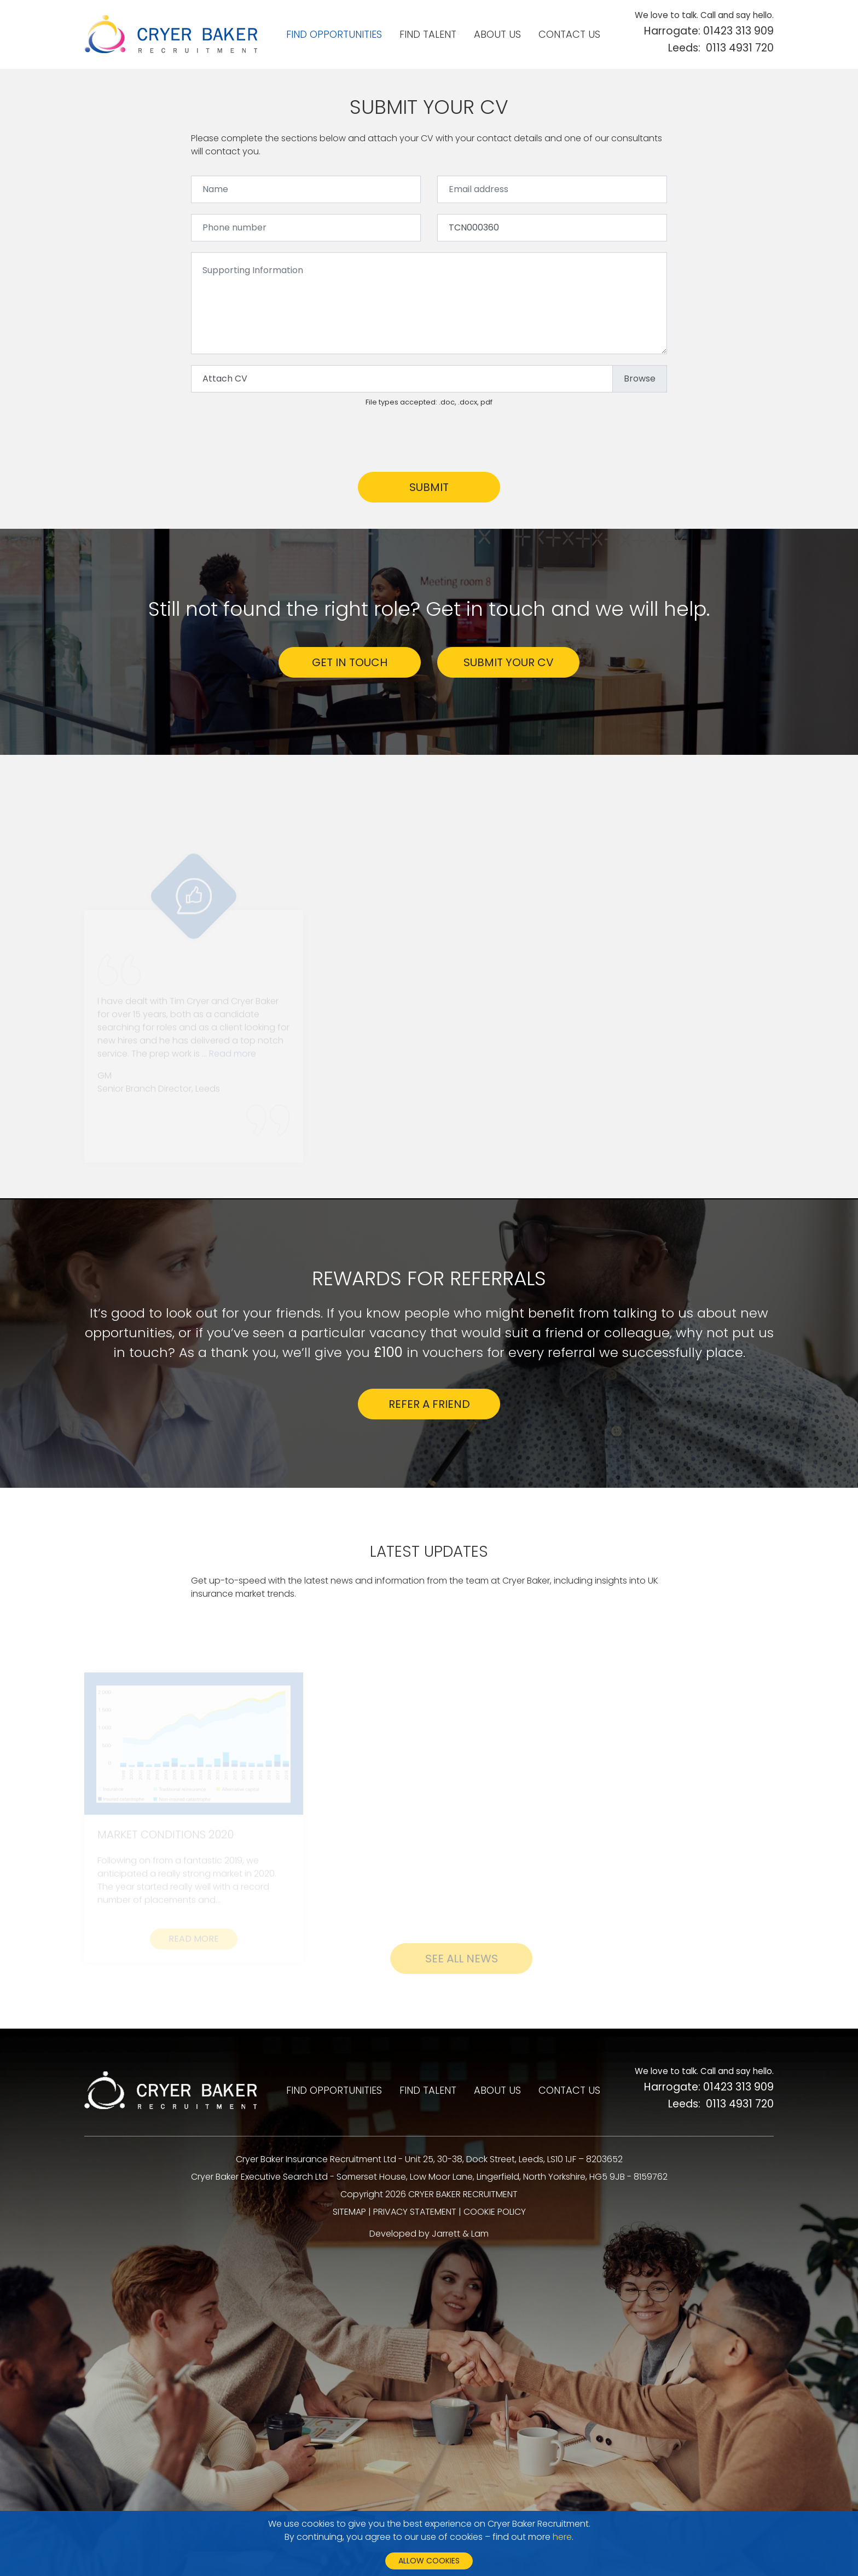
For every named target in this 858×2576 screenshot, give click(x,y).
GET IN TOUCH (349, 662)
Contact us (569, 34)
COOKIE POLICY (494, 2211)
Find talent (427, 34)
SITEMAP (349, 2211)
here (562, 2537)
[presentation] (274, 439)
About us (497, 34)
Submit (429, 487)
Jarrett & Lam (460, 2233)
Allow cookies (429, 2560)
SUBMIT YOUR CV (508, 662)
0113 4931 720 (740, 48)
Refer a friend (429, 1404)
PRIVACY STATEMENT (414, 2211)
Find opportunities (334, 34)
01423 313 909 (738, 31)
